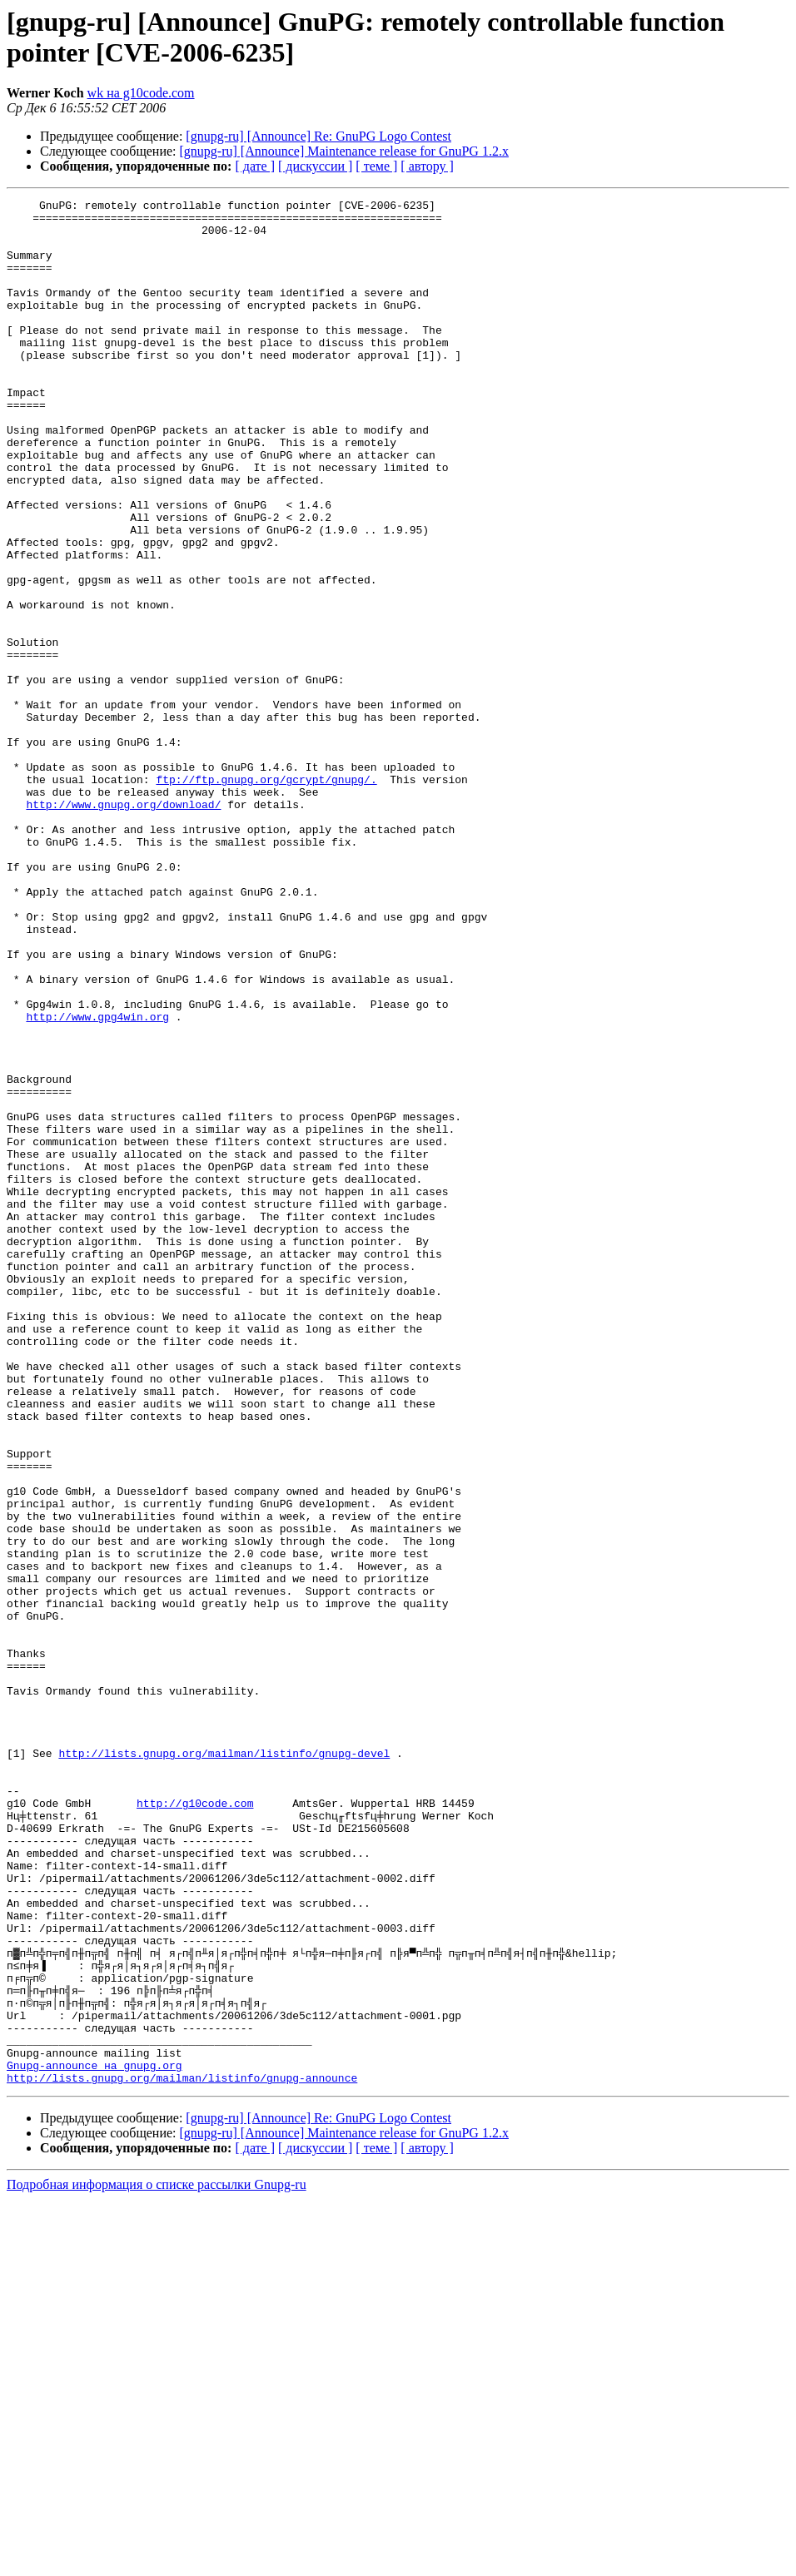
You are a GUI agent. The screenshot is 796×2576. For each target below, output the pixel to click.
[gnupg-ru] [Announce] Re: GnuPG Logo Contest (318, 136)
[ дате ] (255, 166)
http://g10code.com (195, 2124)
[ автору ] (426, 166)
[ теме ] (376, 166)
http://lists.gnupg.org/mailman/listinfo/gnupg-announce (182, 2454)
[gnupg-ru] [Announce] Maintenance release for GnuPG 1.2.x (344, 151)
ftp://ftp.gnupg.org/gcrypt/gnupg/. (266, 896)
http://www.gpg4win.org (97, 1181)
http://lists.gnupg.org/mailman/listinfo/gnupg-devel (224, 2064)
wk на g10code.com (141, 93)
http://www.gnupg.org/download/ (123, 926)
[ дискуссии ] (315, 166)
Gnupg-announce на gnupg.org (94, 2439)
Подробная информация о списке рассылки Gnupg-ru (156, 2561)
